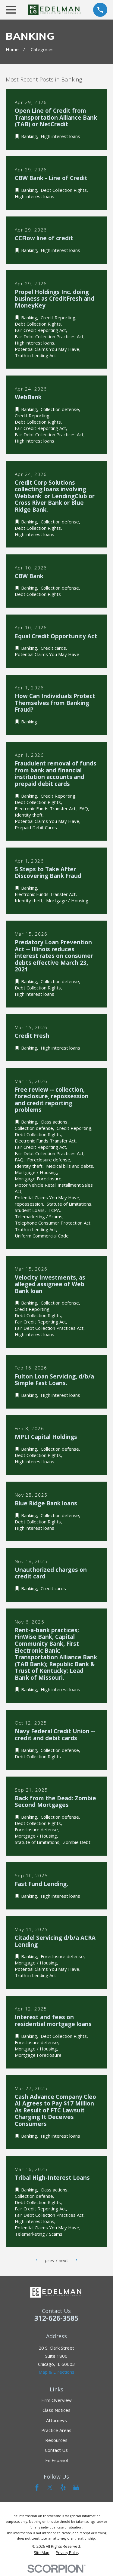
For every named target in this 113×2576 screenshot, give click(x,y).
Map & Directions (56, 2372)
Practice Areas (56, 2430)
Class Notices (56, 2410)
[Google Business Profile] (76, 2487)
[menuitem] (41, 2553)
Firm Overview (56, 2400)
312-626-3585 (56, 2318)
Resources (56, 2440)
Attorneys (56, 2420)
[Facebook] (37, 2487)
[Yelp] (63, 2487)
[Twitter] (50, 2487)
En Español (56, 2460)
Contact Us (56, 2450)
